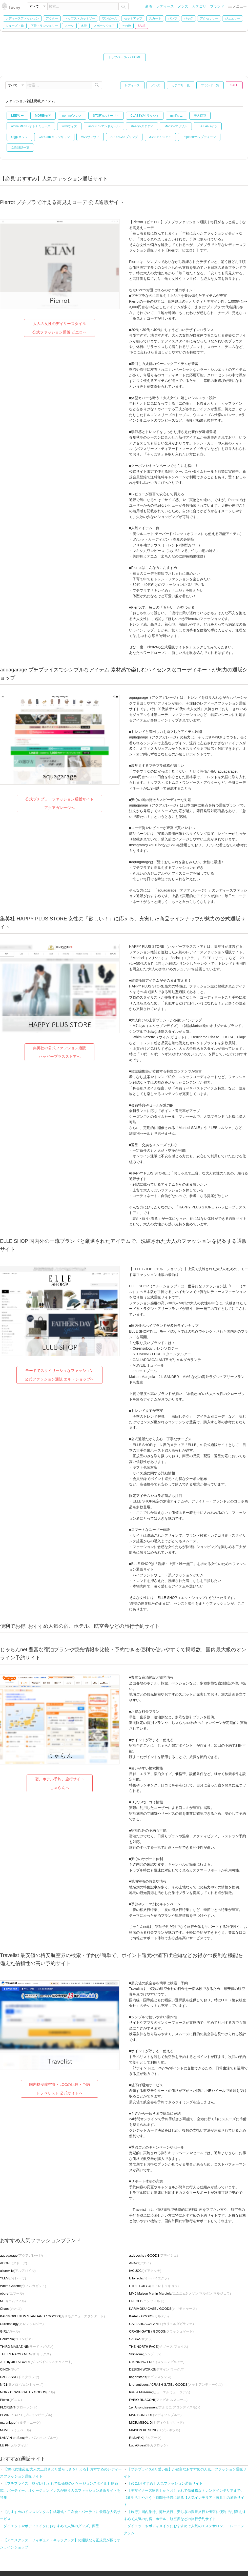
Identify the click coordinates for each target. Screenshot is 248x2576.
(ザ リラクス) (25, 2354)
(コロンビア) (16, 2339)
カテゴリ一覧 (181, 85)
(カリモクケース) (163, 2309)
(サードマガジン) (26, 2346)
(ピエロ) (11, 2400)
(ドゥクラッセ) (19, 2377)
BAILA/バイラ (207, 126)
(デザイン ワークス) (156, 2369)
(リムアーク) (145, 2438)
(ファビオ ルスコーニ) (158, 2400)
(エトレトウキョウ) (154, 2286)
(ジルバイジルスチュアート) (36, 2362)
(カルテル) (149, 2316)
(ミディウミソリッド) (156, 2422)
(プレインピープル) (26, 2415)
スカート (155, 18)
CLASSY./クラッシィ (145, 115)
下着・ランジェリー (44, 26)
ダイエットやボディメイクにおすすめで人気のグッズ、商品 (51, 2526)
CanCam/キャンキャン (54, 137)
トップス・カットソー (80, 18)
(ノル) (27, 2392)
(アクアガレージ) (21, 2255)
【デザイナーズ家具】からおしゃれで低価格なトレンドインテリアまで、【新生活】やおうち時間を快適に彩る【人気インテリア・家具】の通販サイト (184, 2497)
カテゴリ (199, 6)
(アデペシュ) (153, 2255)
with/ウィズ (69, 126)
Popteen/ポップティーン (199, 137)
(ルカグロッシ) (148, 2445)
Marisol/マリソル (175, 126)
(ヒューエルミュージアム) (159, 2392)
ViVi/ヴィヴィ (90, 137)
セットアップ (133, 18)
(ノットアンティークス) (176, 2384)
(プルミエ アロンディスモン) (164, 2407)
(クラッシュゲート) (161, 2331)
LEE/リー (17, 115)
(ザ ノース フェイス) (158, 2346)
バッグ (188, 18)
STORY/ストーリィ (106, 115)
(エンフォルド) (146, 2301)
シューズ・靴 (15, 26)
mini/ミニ (176, 115)
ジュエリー (232, 18)
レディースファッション (22, 18)
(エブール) (12, 2293)
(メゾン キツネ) (154, 2430)
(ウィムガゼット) (23, 2286)
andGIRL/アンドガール (103, 126)
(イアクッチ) (145, 2271)
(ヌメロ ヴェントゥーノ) (21, 2384)
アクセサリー (209, 18)
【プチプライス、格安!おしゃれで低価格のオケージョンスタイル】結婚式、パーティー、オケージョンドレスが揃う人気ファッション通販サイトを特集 (60, 2490)
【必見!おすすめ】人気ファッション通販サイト (165, 2483)
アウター (52, 18)
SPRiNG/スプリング (124, 137)
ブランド (217, 6)
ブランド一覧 (210, 85)
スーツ (69, 26)
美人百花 (200, 115)
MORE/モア (43, 115)
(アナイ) (140, 2263)
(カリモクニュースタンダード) (52, 2316)
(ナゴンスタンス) (150, 2377)
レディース (165, 6)
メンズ (183, 6)
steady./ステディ (142, 126)
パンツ (172, 18)
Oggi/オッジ (19, 137)
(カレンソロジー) (22, 2324)
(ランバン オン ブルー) (29, 2438)
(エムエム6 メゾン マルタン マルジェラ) (180, 2293)
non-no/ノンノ (72, 115)
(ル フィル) (14, 2445)
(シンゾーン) (145, 2354)
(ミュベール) (15, 2430)
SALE (142, 26)
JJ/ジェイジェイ (160, 137)
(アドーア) (13, 2263)
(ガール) (10, 2331)
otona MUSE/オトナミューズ (30, 126)
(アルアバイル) (18, 2271)
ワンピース (109, 18)
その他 (126, 26)
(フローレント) (18, 2407)
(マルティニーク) (20, 2422)
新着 (148, 6)
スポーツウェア (104, 26)
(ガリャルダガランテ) (161, 2324)
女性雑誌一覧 (20, 147)
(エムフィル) (13, 2301)
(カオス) (11, 2309)
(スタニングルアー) (156, 2362)
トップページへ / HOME (124, 57)
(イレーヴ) (13, 2278)
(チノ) (9, 2369)
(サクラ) (140, 2339)
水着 (84, 26)
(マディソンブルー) (155, 2415)
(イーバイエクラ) (149, 2278)
